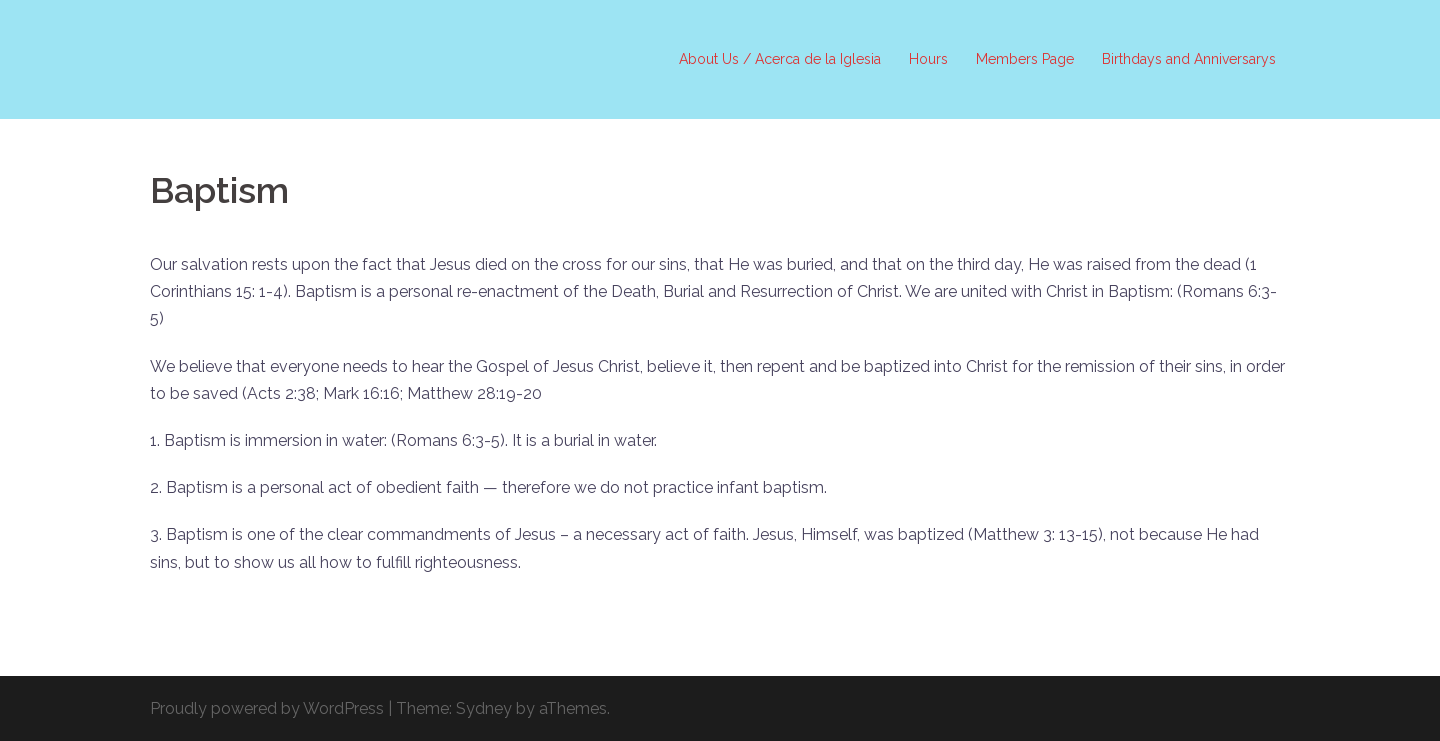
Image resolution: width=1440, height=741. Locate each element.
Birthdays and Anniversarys (1189, 59)
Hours (928, 59)
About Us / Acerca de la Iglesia (780, 59)
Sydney (484, 708)
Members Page (1025, 59)
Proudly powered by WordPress (267, 708)
